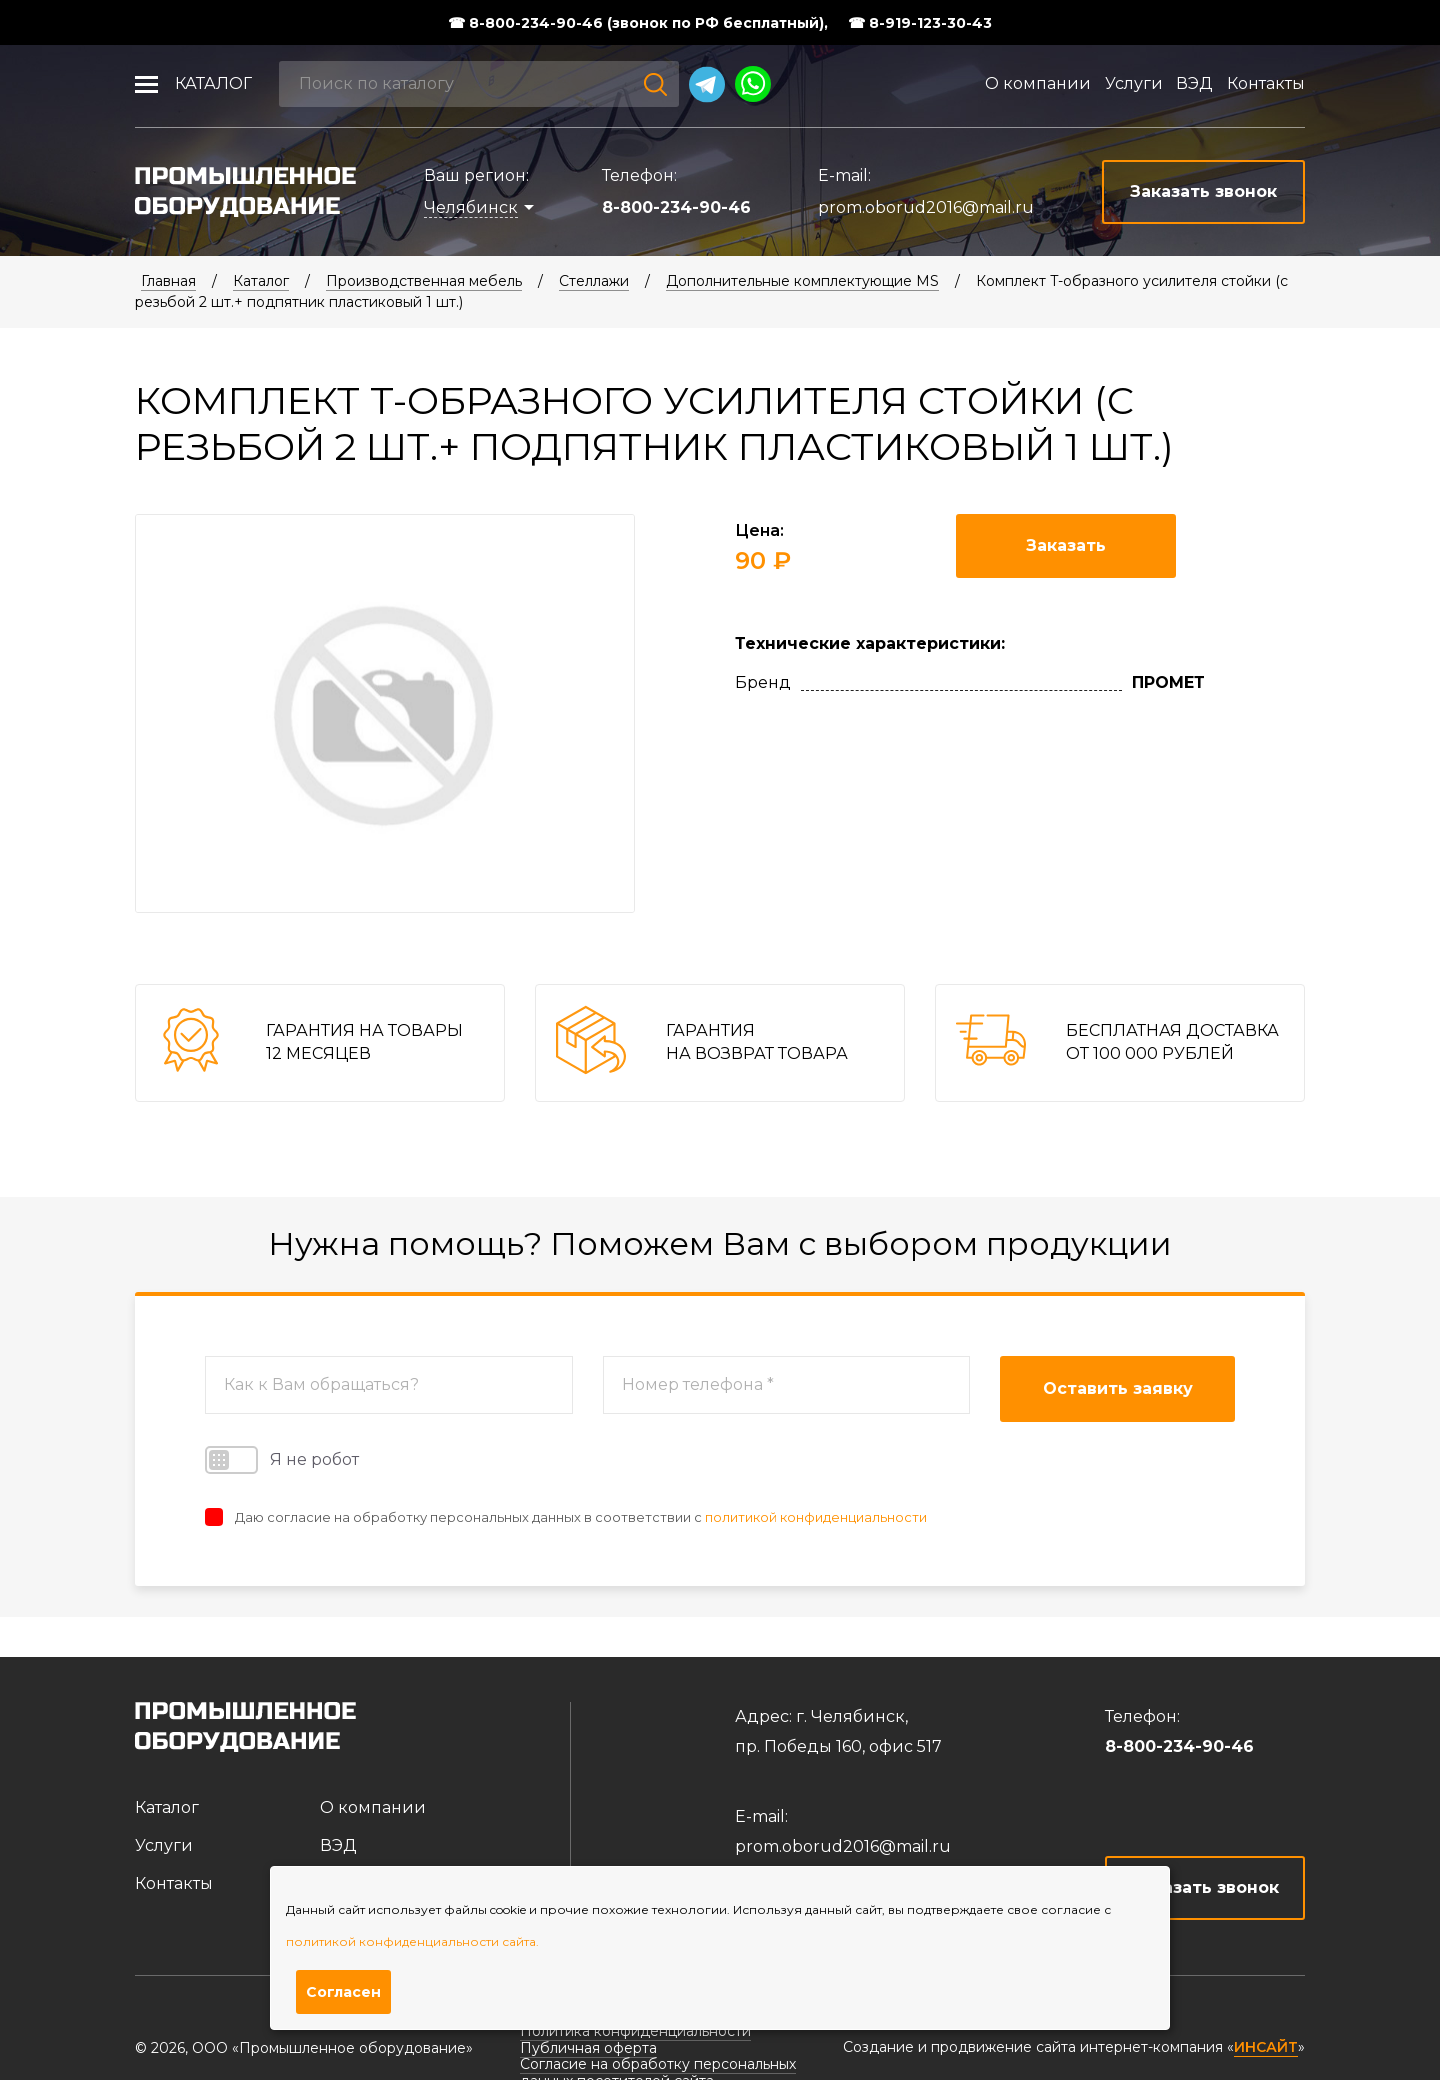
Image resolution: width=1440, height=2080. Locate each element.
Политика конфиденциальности (635, 2031)
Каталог (213, 83)
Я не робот (282, 1460)
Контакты (1266, 83)
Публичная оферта (588, 2048)
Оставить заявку (1118, 1388)
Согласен (343, 1992)
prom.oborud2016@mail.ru (926, 207)
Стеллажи (594, 281)
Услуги (1134, 83)
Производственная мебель (424, 281)
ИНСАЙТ (1266, 2047)
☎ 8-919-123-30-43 (920, 23)
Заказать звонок (1205, 1887)
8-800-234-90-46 (676, 207)
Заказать (1066, 545)
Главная (168, 281)
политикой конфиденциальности (816, 1517)
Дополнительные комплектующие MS (802, 281)
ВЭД (1194, 83)
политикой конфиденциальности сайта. (412, 1941)
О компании (1038, 83)
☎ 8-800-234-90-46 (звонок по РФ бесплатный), (638, 23)
